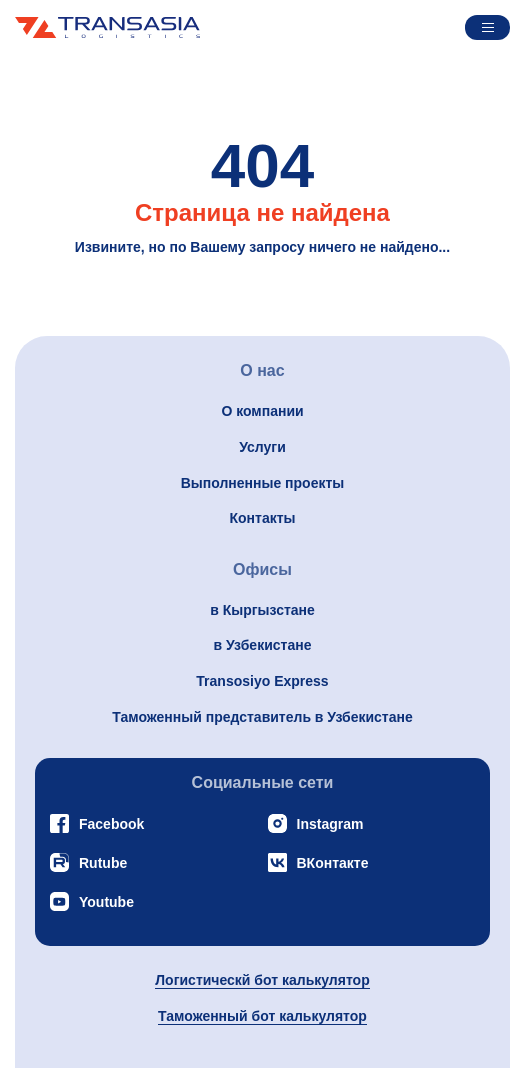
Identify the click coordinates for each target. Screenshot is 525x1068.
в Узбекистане (263, 645)
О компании (262, 411)
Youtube (92, 901)
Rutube (88, 862)
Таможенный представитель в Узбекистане (262, 717)
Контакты (262, 518)
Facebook (97, 823)
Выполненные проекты (263, 483)
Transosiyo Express (262, 681)
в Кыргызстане (262, 610)
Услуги (262, 447)
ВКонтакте (318, 862)
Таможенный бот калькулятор (262, 1016)
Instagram (316, 823)
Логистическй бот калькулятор (262, 980)
